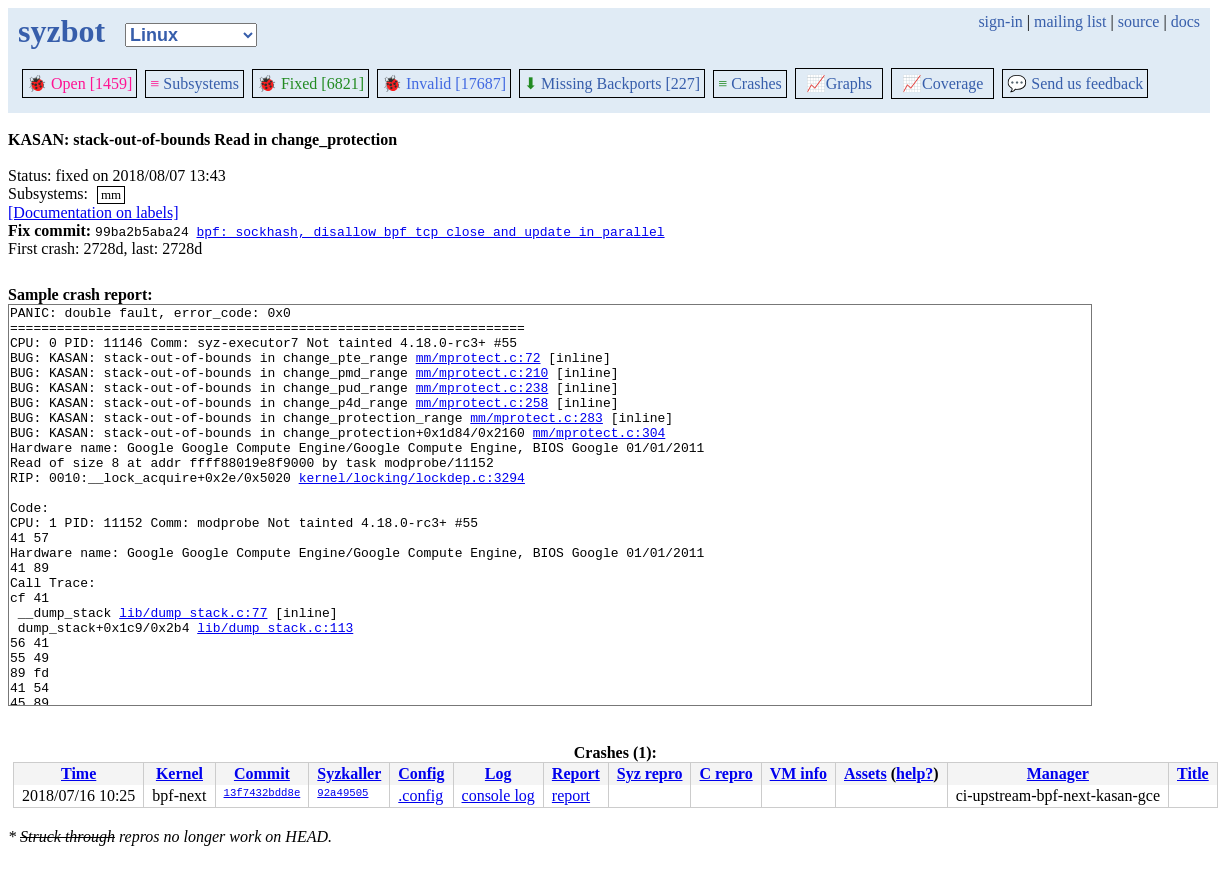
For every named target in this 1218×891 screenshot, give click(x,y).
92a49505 (342, 794)
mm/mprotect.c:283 (536, 441)
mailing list (1070, 21)
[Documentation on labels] (93, 212)
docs (1185, 21)
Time (78, 773)
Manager (1058, 773)
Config (421, 773)
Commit (262, 773)
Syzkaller (349, 773)
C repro (725, 773)
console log (498, 795)
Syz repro (650, 773)
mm (111, 194)
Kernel (179, 773)
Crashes (750, 83)
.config (420, 795)
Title (1193, 773)
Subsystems (194, 83)
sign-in (1000, 21)
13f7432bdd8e (262, 794)
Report (576, 773)
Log (498, 773)
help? (914, 773)
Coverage (942, 83)
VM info (798, 773)
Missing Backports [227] (612, 83)
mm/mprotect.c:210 (482, 387)
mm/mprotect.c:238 (482, 405)
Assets (865, 773)
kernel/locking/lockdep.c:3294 (412, 513)
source (1139, 21)
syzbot (61, 31)
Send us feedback (1075, 83)
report (571, 795)
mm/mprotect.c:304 (599, 459)
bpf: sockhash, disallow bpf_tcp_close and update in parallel (430, 231)
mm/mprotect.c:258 (482, 423)
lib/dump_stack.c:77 (193, 675)
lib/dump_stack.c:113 (275, 693)
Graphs (839, 83)
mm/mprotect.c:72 (478, 369)
